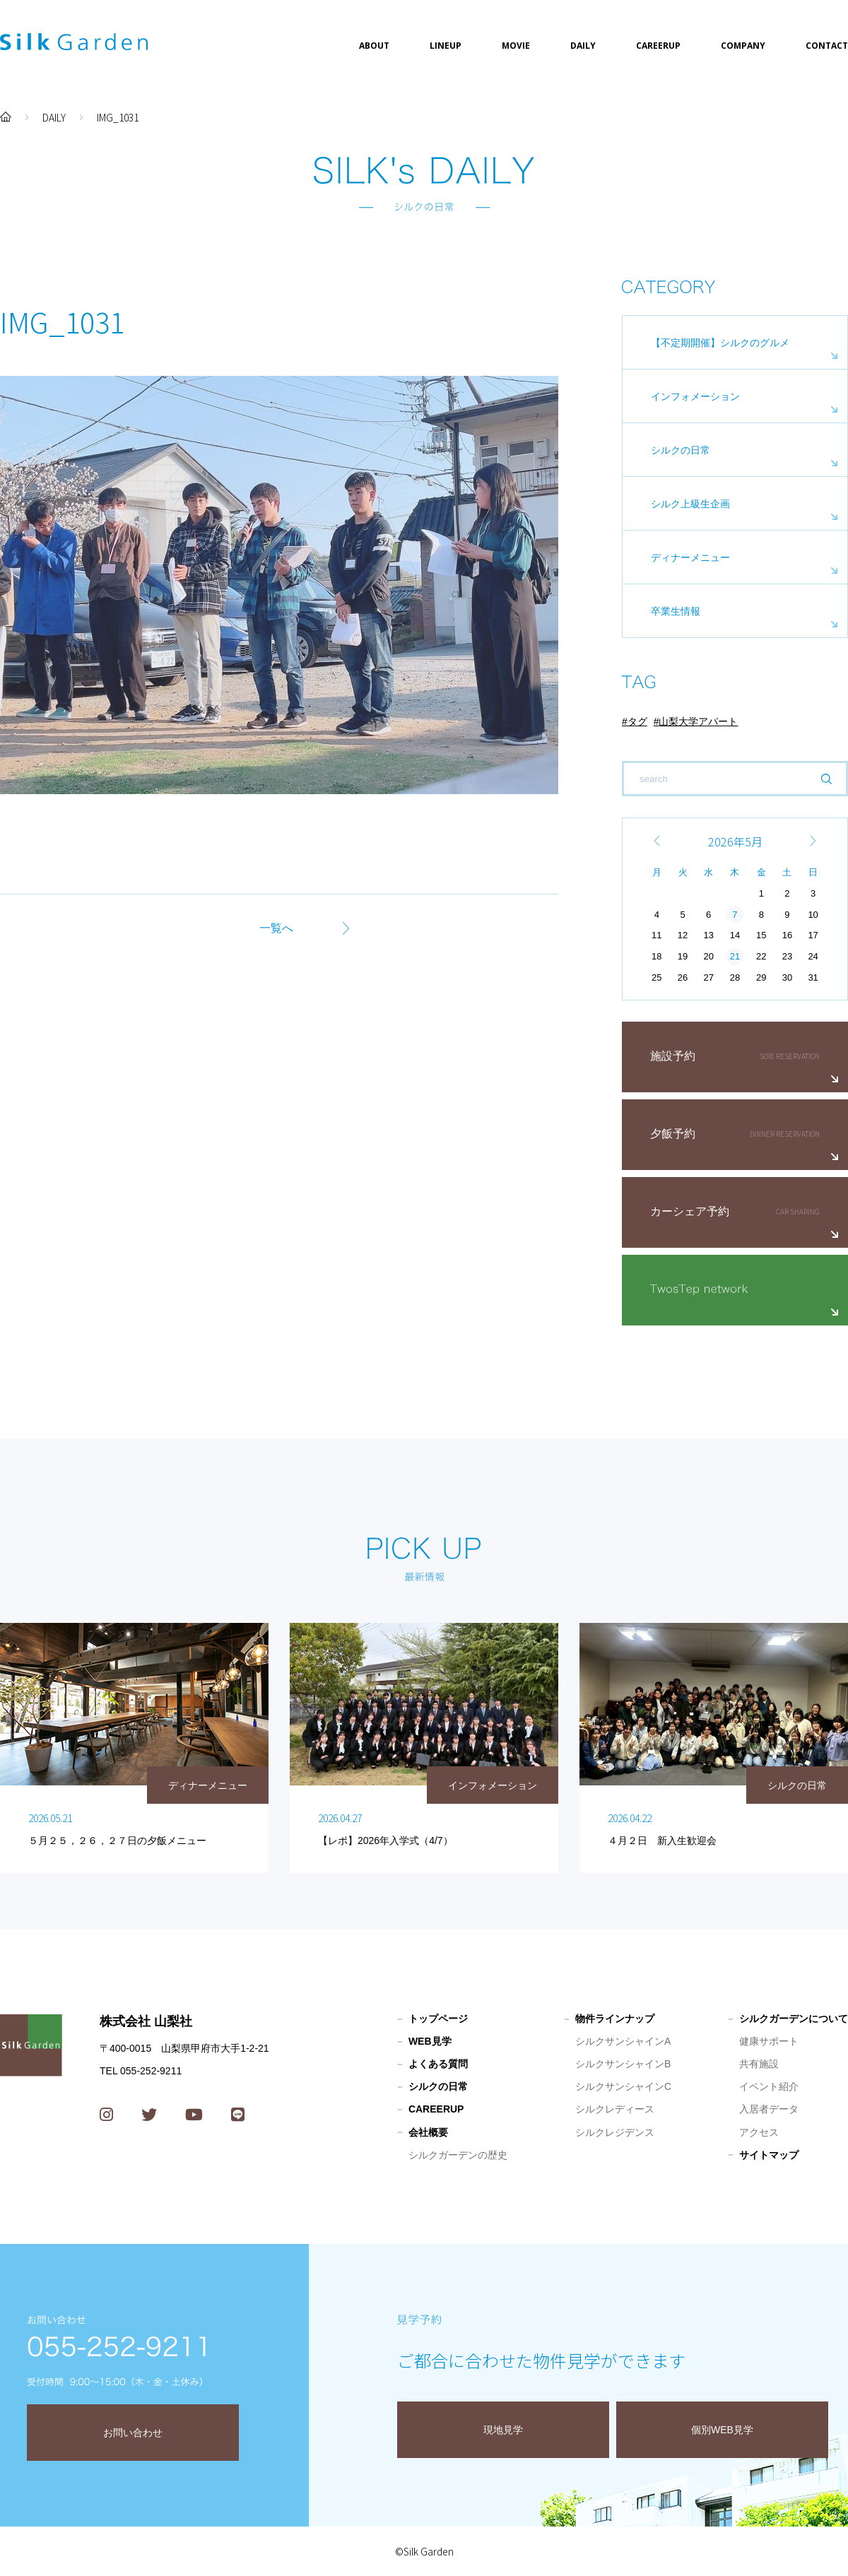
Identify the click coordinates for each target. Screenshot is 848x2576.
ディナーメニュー (690, 557)
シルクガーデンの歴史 (457, 2155)
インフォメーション (695, 396)
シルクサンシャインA (623, 2041)
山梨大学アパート (698, 721)
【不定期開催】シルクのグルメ (720, 342)
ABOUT (374, 46)
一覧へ (276, 928)
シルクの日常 (680, 450)
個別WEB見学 (722, 2429)
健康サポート (769, 2041)
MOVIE (516, 46)
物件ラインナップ (614, 2018)
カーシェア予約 (689, 1211)
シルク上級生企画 (690, 503)
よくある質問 (438, 2063)
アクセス (759, 2132)
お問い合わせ (133, 2432)
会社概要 (428, 2132)
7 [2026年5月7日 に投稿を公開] (734, 914)
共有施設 (759, 2063)
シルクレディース (614, 2109)
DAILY (583, 46)
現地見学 (503, 2429)
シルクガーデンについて (793, 2018)
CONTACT (827, 46)
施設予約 (672, 1056)
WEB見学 (430, 2041)
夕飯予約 (672, 1134)
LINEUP (445, 46)
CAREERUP (658, 46)
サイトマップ (769, 2155)
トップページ (438, 2018)
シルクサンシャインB (623, 2063)
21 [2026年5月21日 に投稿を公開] (735, 956)
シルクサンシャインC (623, 2086)
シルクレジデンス (614, 2132)
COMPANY (743, 46)
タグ (637, 721)
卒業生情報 (675, 611)
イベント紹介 (769, 2086)
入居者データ (769, 2109)
